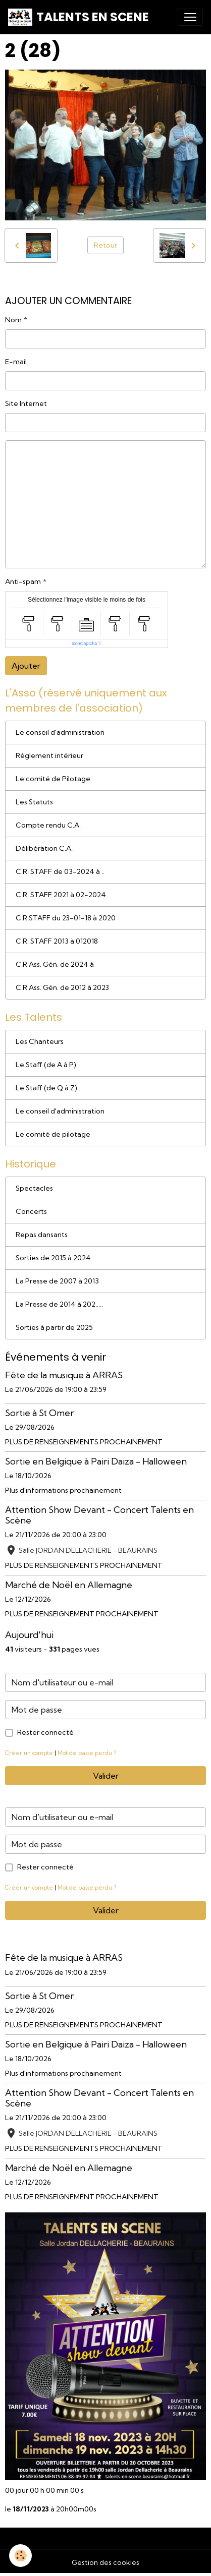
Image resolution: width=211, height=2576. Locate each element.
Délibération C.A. (44, 848)
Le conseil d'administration (60, 732)
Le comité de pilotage (53, 1134)
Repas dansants (42, 1234)
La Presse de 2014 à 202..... (59, 1304)
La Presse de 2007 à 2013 (57, 1280)
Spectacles (34, 1188)
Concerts (31, 1211)
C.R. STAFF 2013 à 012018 (57, 941)
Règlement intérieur (49, 755)
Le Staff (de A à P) (46, 1064)
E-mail (16, 361)
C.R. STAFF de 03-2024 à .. (60, 871)
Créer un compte (29, 1753)
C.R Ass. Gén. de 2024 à (55, 964)
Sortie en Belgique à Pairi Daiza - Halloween (96, 1461)
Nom (13, 319)
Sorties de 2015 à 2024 (53, 1257)
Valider (106, 1776)
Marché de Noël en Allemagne (68, 1584)
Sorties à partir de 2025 (54, 1327)
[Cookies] (20, 2555)
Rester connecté (45, 1732)
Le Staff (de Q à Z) (46, 1087)
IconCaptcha (84, 643)
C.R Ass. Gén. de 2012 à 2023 (62, 987)
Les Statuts (34, 801)
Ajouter (26, 666)
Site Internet (26, 403)
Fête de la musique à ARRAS (64, 1375)
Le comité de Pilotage (53, 778)
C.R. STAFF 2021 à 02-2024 (61, 894)
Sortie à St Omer (39, 1413)
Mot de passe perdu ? (87, 1753)
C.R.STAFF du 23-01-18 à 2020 (66, 917)
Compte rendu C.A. (48, 825)
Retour (105, 245)
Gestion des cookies (105, 2562)
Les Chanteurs (40, 1041)
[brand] (78, 17)
